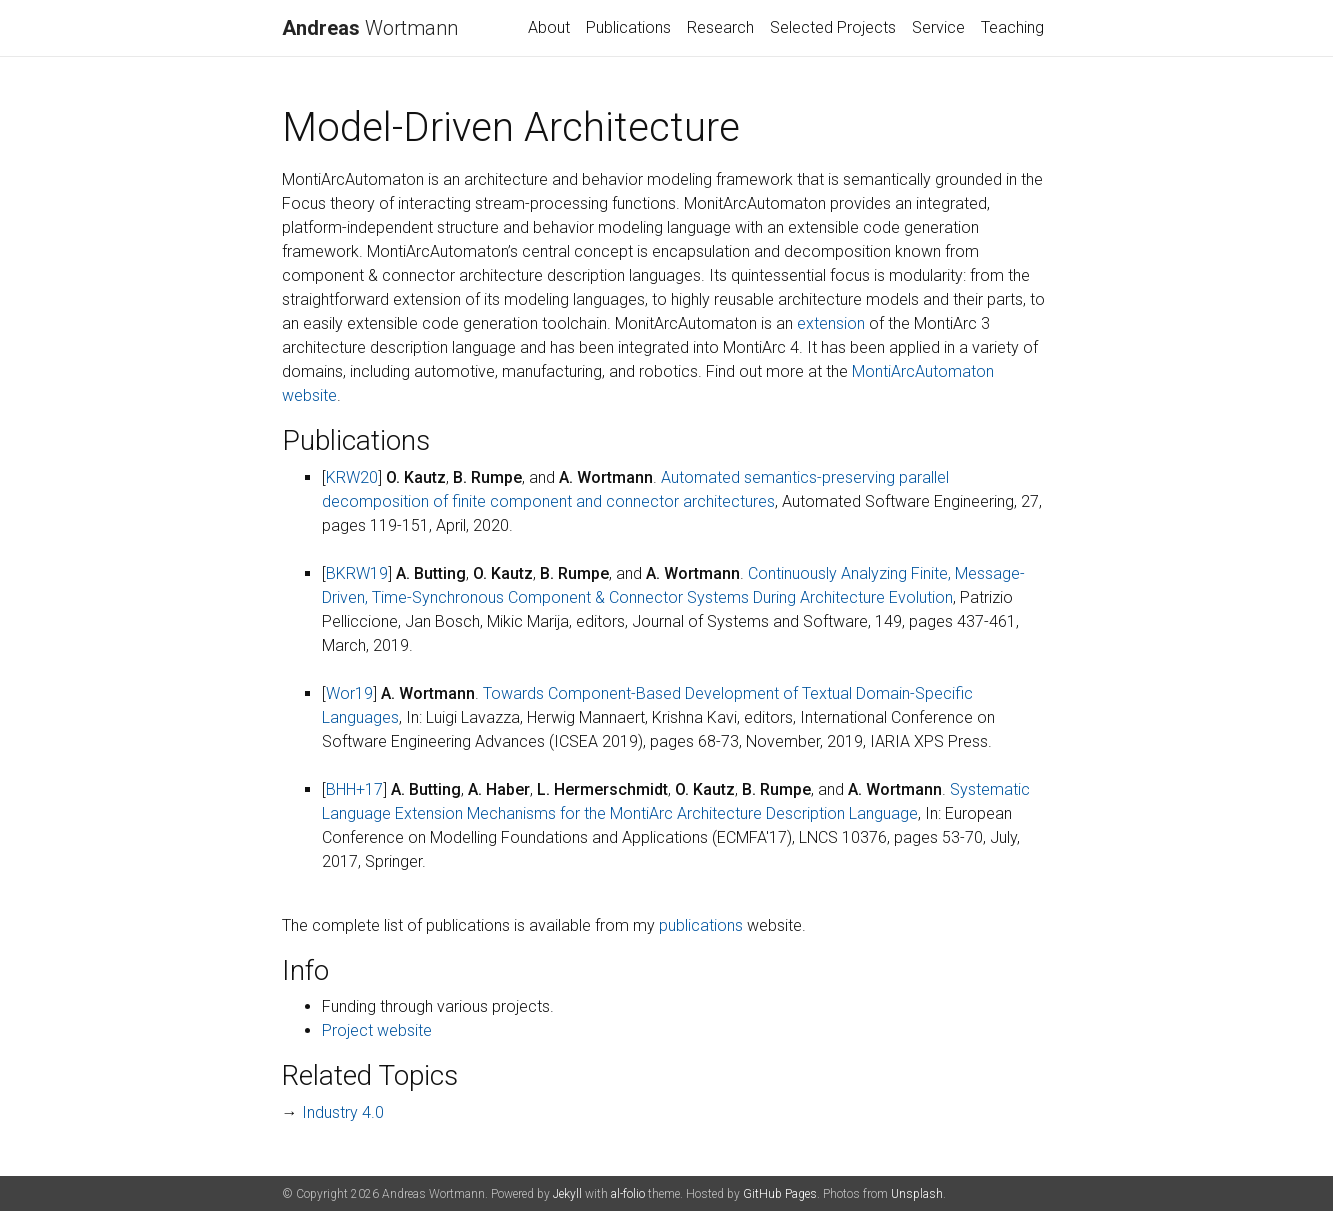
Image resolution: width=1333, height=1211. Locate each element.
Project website (377, 1030)
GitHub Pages (780, 1194)
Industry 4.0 (343, 1112)
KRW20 (352, 477)
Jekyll (567, 1194)
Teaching (1012, 27)
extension (831, 323)
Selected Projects (833, 27)
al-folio (628, 1194)
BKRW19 (357, 573)
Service (938, 27)
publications (701, 925)
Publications (628, 27)
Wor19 (349, 693)
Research (720, 27)
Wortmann (370, 28)
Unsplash (917, 1194)
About (549, 27)
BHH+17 (354, 789)
